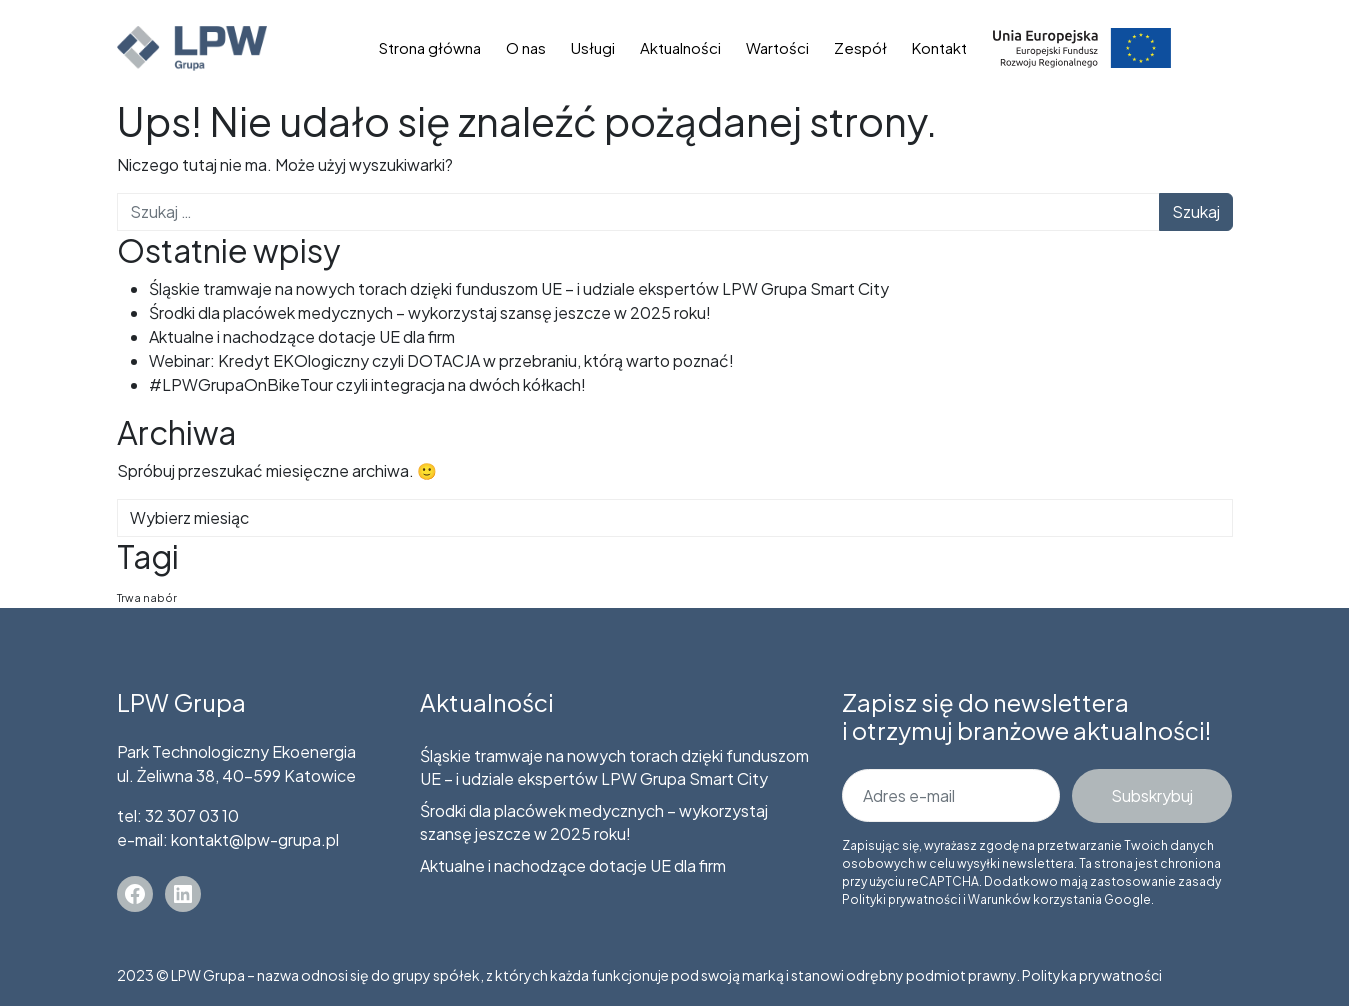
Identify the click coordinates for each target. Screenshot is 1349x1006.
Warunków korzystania (1035, 899)
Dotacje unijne (1082, 47)
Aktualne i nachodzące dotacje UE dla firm (302, 336)
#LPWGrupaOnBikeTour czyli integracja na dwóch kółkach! (367, 384)
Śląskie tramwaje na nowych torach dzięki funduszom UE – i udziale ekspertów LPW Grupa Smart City (519, 288)
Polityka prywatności (1092, 975)
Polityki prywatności (901, 899)
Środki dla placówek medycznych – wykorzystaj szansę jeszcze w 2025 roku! (430, 312)
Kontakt (939, 47)
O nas (526, 47)
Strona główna (430, 47)
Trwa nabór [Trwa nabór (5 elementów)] (147, 597)
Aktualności (680, 47)
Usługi (593, 47)
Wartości (777, 47)
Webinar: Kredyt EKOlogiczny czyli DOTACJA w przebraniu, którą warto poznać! (441, 360)
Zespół (860, 47)
